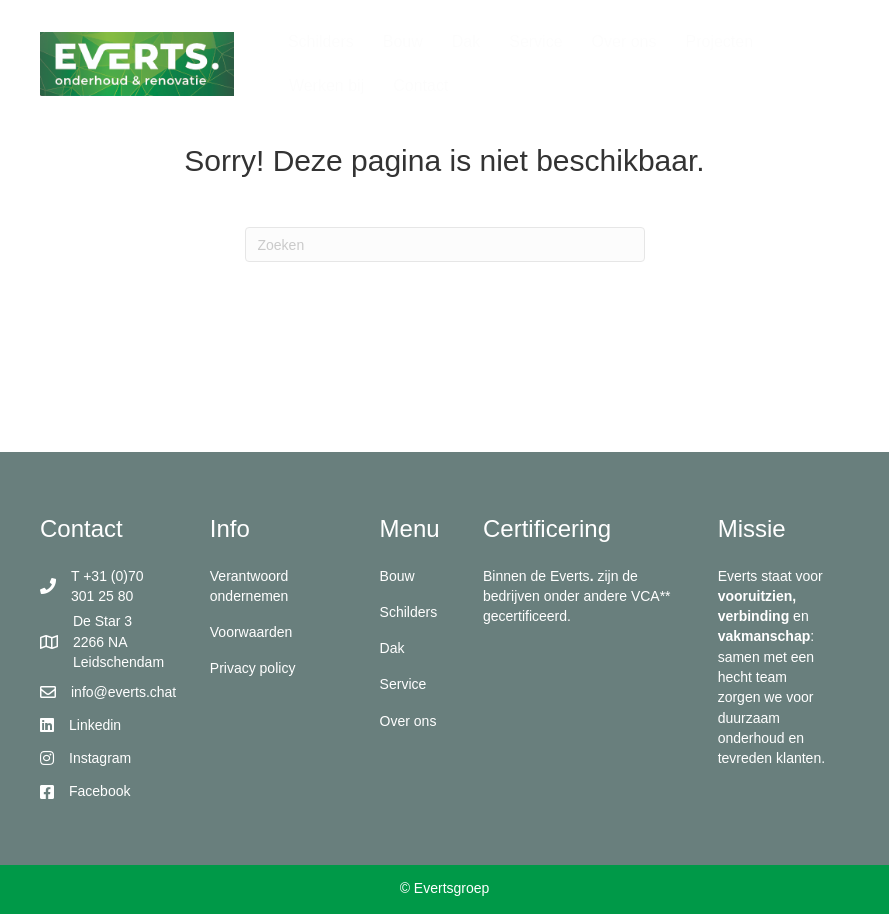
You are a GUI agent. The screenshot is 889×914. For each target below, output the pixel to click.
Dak (466, 41)
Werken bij (326, 85)
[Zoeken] (445, 244)
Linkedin (95, 725)
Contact (420, 85)
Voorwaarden (251, 632)
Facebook (99, 791)
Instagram (100, 758)
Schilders (321, 41)
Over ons (624, 41)
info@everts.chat (123, 692)
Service (535, 41)
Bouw (403, 41)
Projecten (719, 41)
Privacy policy (253, 668)
